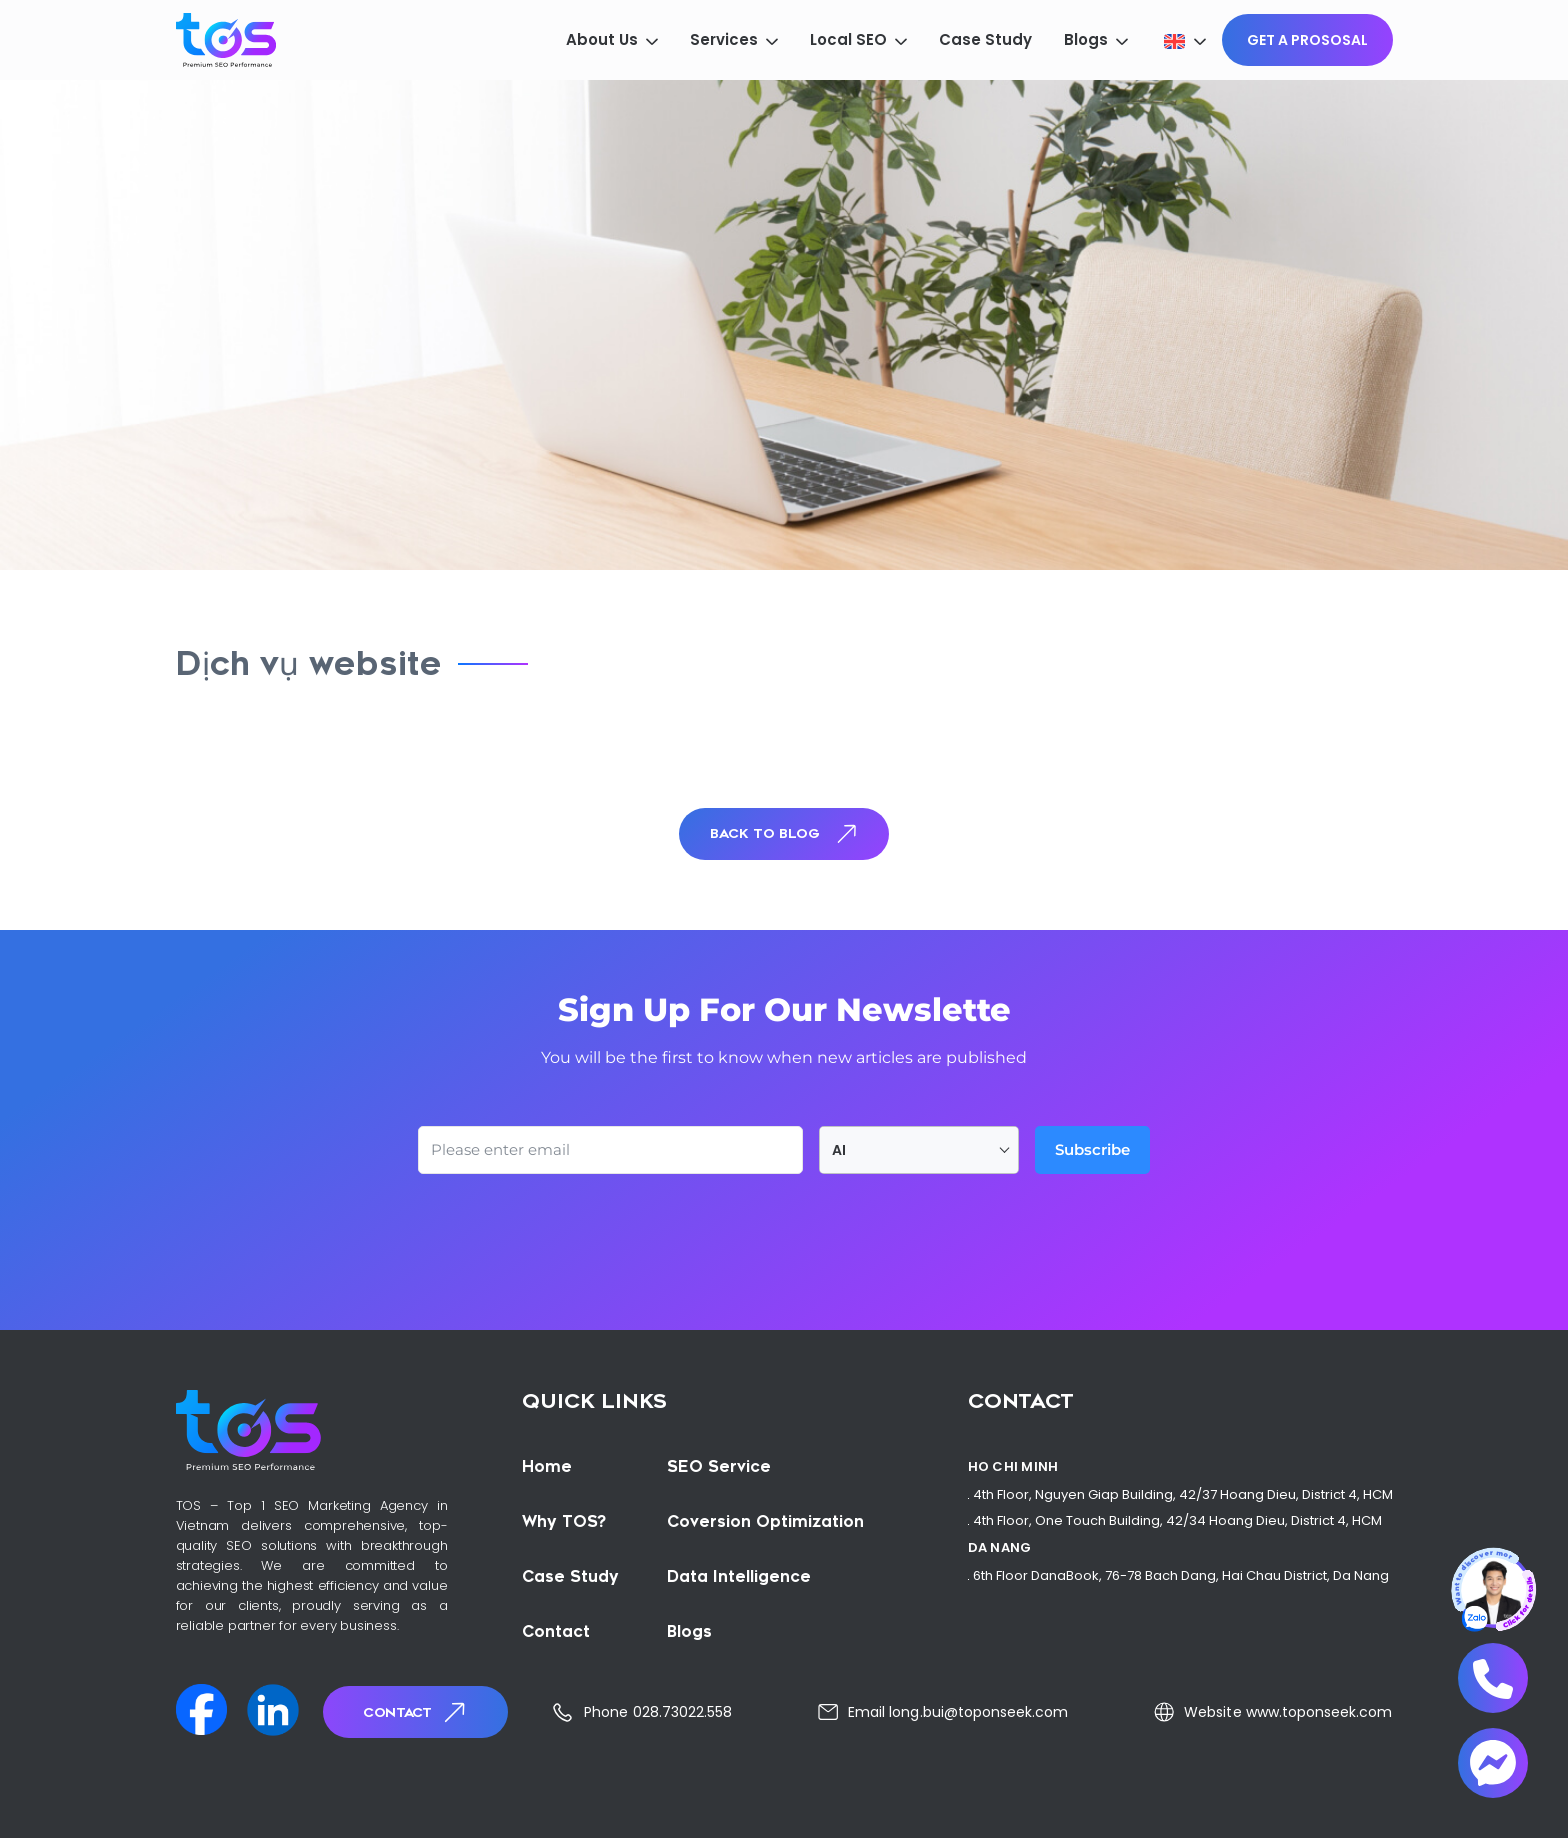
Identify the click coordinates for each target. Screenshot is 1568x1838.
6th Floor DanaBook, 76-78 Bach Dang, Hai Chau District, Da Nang (1181, 1575)
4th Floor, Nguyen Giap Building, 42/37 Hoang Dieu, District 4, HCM (1183, 1494)
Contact (416, 1712)
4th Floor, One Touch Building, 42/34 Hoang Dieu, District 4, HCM (1177, 1520)
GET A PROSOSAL (1307, 40)
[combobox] (919, 1150)
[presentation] (570, 1229)
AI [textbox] (839, 1150)
